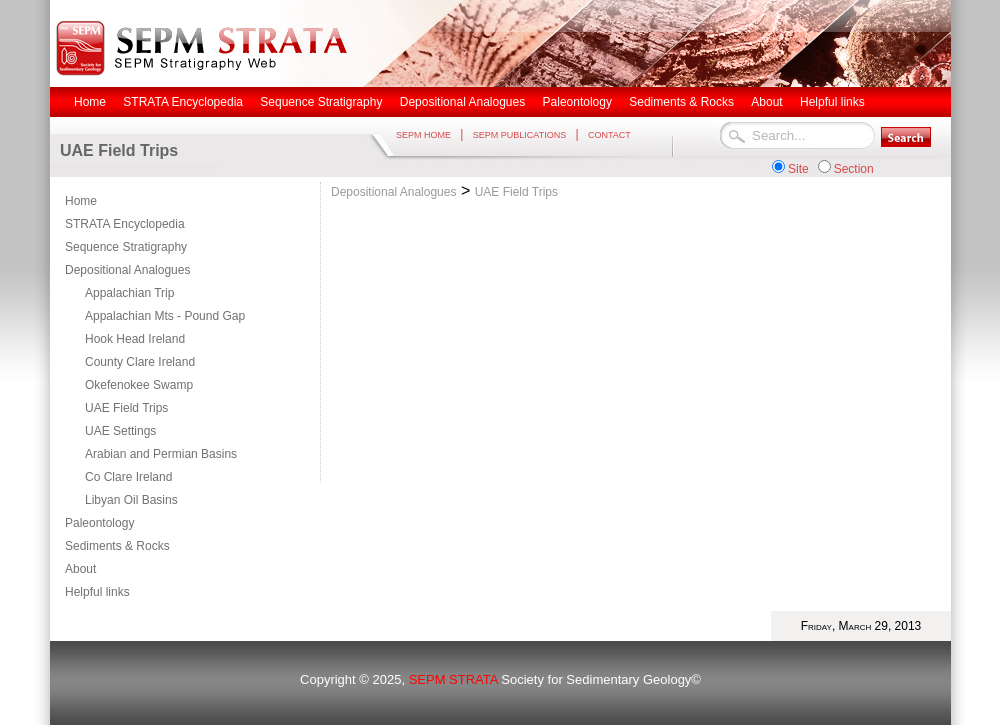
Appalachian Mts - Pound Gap (165, 316)
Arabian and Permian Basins (161, 454)
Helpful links (97, 592)
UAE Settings (120, 431)
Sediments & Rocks (117, 546)
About (80, 569)
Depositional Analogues (127, 270)
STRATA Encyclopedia (125, 224)
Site (798, 169)
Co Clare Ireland (128, 477)
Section (854, 169)
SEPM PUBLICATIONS (519, 135)
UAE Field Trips (126, 408)
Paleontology (99, 523)
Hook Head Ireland (135, 339)
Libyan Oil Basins (131, 500)
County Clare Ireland (140, 362)
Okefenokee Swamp (139, 385)
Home (81, 201)
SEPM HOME (423, 135)
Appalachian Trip (129, 293)
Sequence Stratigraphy (126, 247)
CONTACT (609, 135)
